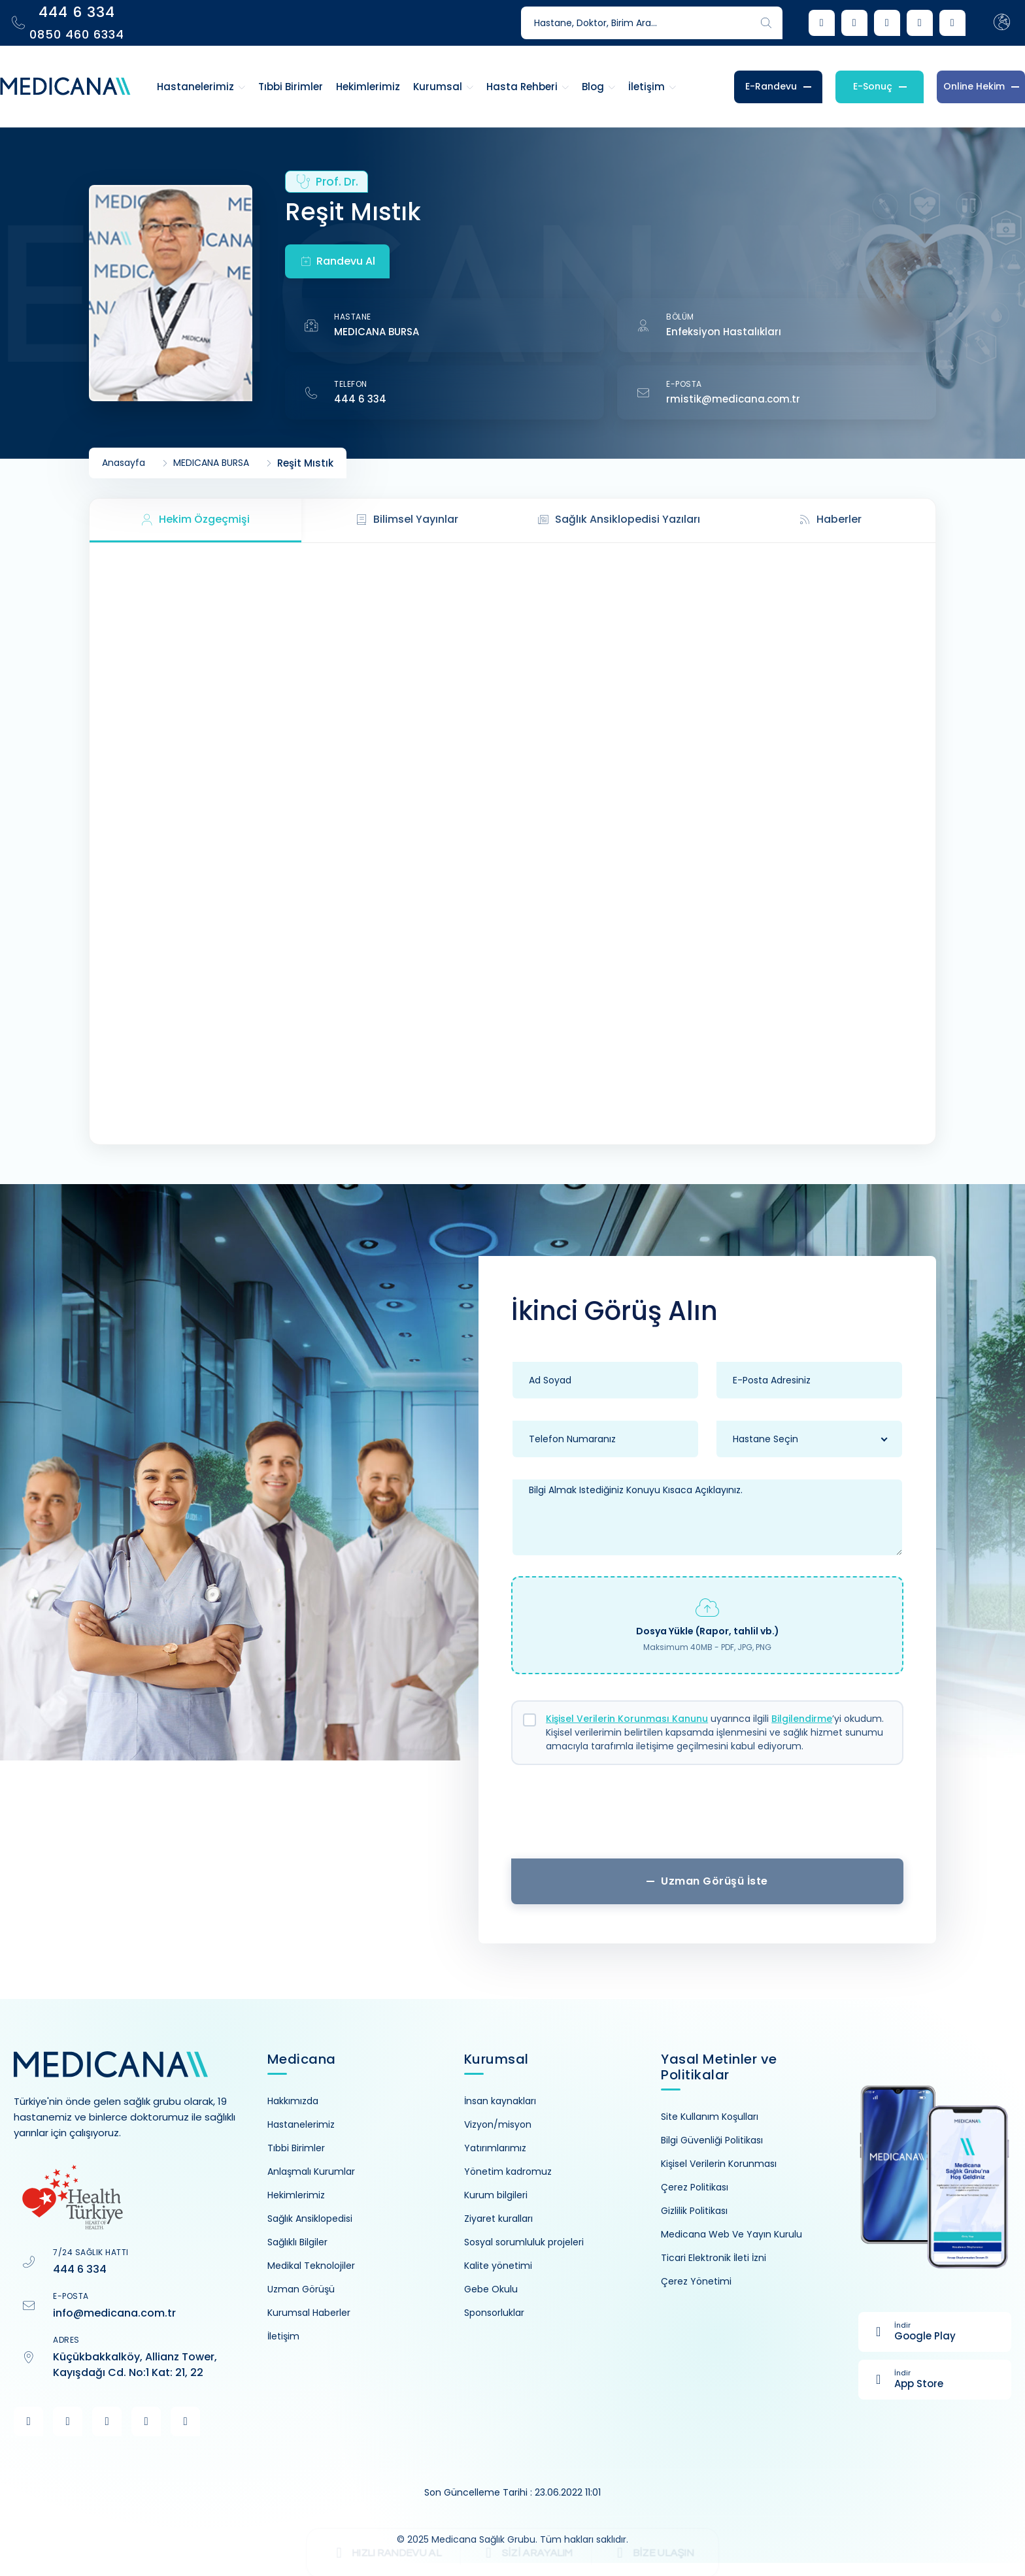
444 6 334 (360, 399)
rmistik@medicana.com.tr (733, 399)
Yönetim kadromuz (508, 2171)
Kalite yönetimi (498, 2265)
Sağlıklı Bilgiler (297, 2242)
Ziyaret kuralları (498, 2218)
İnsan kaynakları (500, 2100)
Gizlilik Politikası (694, 2210)
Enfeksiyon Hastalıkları (723, 332)
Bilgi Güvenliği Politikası (712, 2140)
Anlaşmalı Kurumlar (311, 2171)
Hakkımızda (292, 2100)
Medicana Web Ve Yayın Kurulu (731, 2234)
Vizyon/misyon (497, 2124)
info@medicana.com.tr (114, 2312)
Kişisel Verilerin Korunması (719, 2163)
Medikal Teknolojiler (311, 2265)
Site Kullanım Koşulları (709, 2116)
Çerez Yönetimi (696, 2281)
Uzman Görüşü (301, 2289)
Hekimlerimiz (296, 2195)
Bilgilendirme (801, 1718)
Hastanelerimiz (301, 2124)
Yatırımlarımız (495, 2148)
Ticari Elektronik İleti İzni (713, 2257)
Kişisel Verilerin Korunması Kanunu (627, 1718)
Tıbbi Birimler (296, 2148)
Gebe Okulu (491, 2289)
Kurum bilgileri (496, 2195)
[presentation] (707, 1817)
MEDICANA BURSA (376, 332)
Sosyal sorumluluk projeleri (524, 2242)
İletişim (283, 2336)
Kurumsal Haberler (308, 2312)
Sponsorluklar (494, 2312)
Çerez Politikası (694, 2187)
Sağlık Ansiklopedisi (309, 2218)
